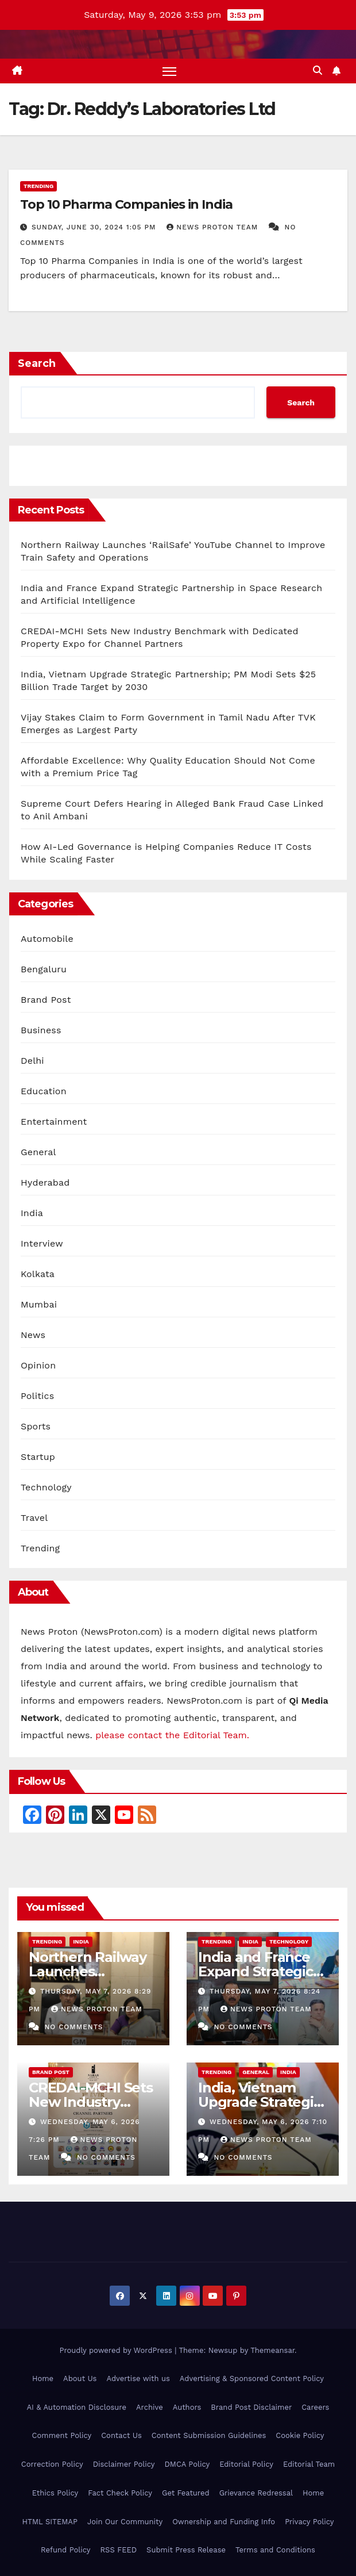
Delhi (32, 1060)
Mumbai (39, 1304)
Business (41, 1030)
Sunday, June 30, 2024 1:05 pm (95, 227)
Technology (46, 1487)
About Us (79, 2378)
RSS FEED (118, 2550)
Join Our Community (124, 2521)
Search (37, 363)
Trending (38, 186)
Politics (37, 1395)
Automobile (47, 938)
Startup (38, 1456)
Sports (36, 1426)
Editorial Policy (246, 2464)
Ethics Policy (55, 2493)
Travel (34, 1517)
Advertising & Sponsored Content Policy (252, 2378)
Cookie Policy (300, 2436)
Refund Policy (65, 2550)
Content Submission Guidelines (209, 2436)
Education (44, 1091)
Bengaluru (44, 969)
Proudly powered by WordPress (117, 2350)
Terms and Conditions (275, 2550)
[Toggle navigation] (169, 71)
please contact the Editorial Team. (172, 1735)
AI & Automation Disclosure (76, 2407)
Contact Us (121, 2436)
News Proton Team (214, 227)
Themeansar (272, 2350)
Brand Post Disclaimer (251, 2407)
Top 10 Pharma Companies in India (126, 204)
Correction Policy (52, 2464)
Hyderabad (45, 1182)
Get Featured (186, 2493)
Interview (42, 1243)
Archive (149, 2407)
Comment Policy (62, 2436)
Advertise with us (137, 2378)
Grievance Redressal (256, 2493)
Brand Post (46, 999)
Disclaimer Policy (124, 2464)
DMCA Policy (187, 2464)
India (32, 1213)
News (33, 1334)
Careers (315, 2407)
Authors (187, 2407)
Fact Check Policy (120, 2493)
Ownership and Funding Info (223, 2521)
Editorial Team (309, 2464)
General (38, 1152)
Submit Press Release (186, 2550)
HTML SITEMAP (50, 2521)
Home (42, 2378)
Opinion (38, 1365)
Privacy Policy (309, 2521)
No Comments (73, 2027)
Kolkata (38, 1273)
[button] (317, 70)
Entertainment (54, 1121)
